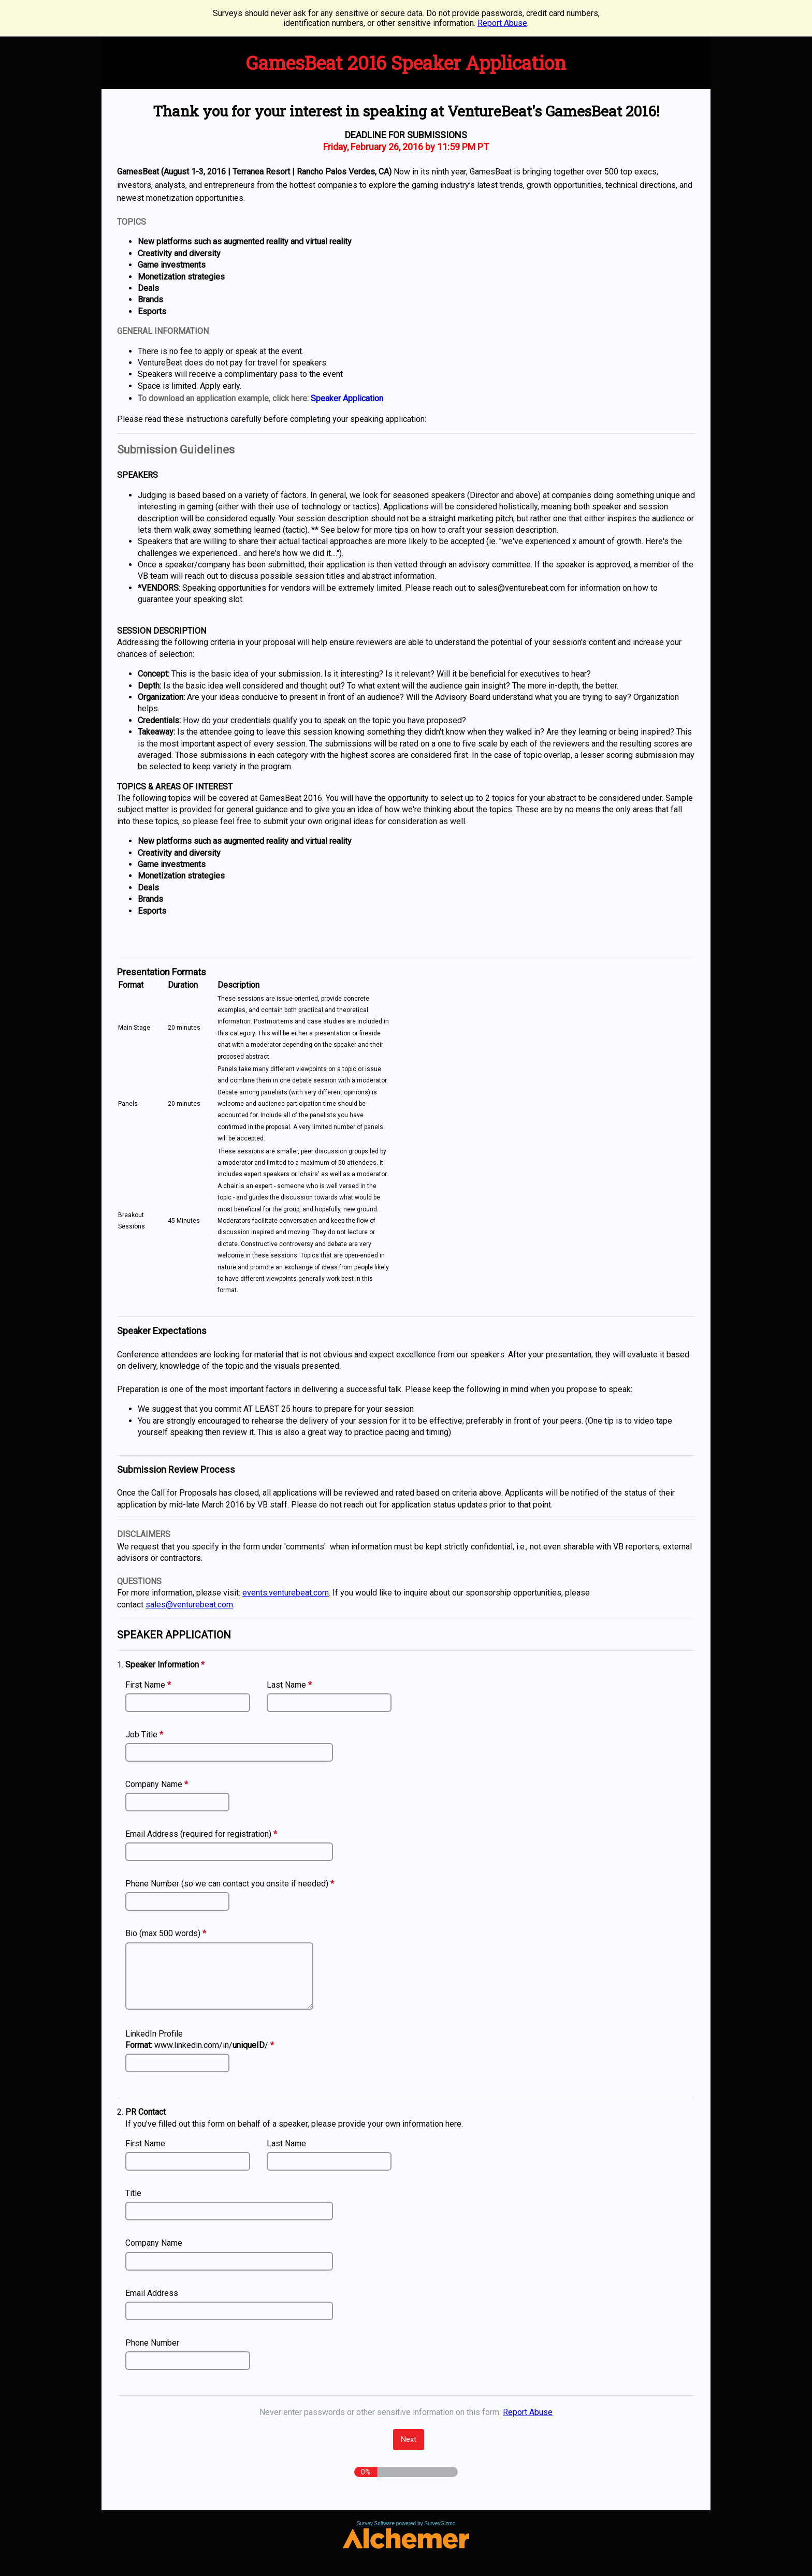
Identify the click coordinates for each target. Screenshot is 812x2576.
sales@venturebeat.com (189, 1604)
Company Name (158, 1784)
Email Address (151, 2293)
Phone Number (152, 2343)
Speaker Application (347, 398)
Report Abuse (502, 23)
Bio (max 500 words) (167, 1933)
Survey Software (376, 2523)
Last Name (290, 1685)
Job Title (145, 1734)
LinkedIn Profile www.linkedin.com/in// (201, 2040)
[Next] (408, 2439)
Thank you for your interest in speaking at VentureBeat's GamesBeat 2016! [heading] (406, 111)
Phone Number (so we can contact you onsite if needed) (231, 1884)
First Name (149, 1685)
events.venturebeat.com (285, 1593)
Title (133, 2193)
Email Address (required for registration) (202, 1834)
